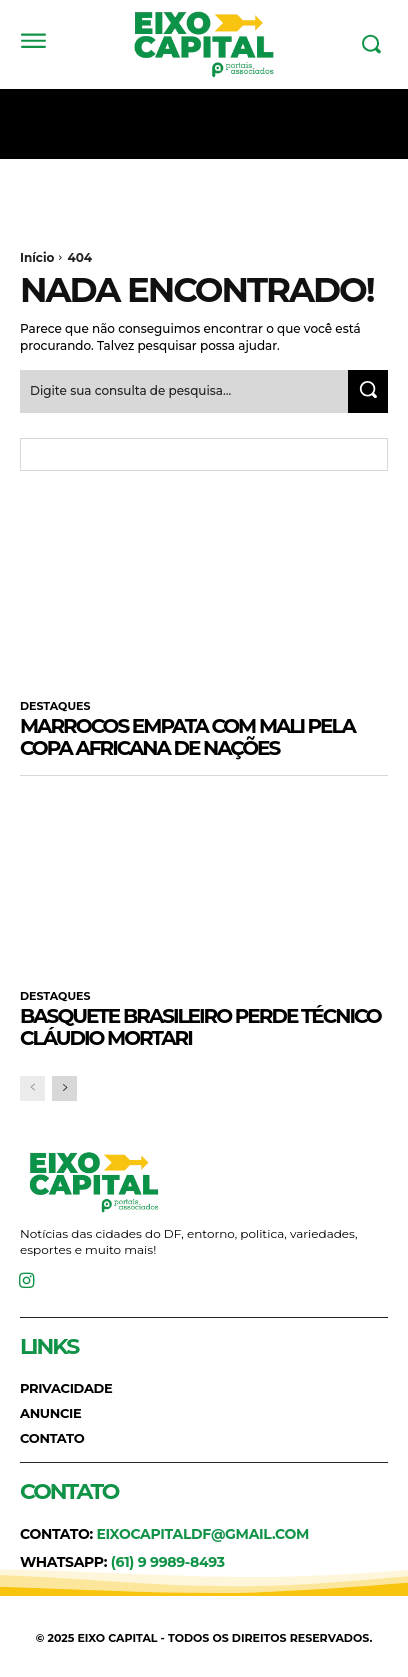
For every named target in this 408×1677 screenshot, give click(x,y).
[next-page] (64, 1088)
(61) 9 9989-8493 (168, 1562)
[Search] (368, 391)
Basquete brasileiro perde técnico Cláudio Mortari (200, 1027)
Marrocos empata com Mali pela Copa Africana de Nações (187, 737)
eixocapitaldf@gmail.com (202, 1534)
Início (37, 257)
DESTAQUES (55, 706)
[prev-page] (32, 1088)
